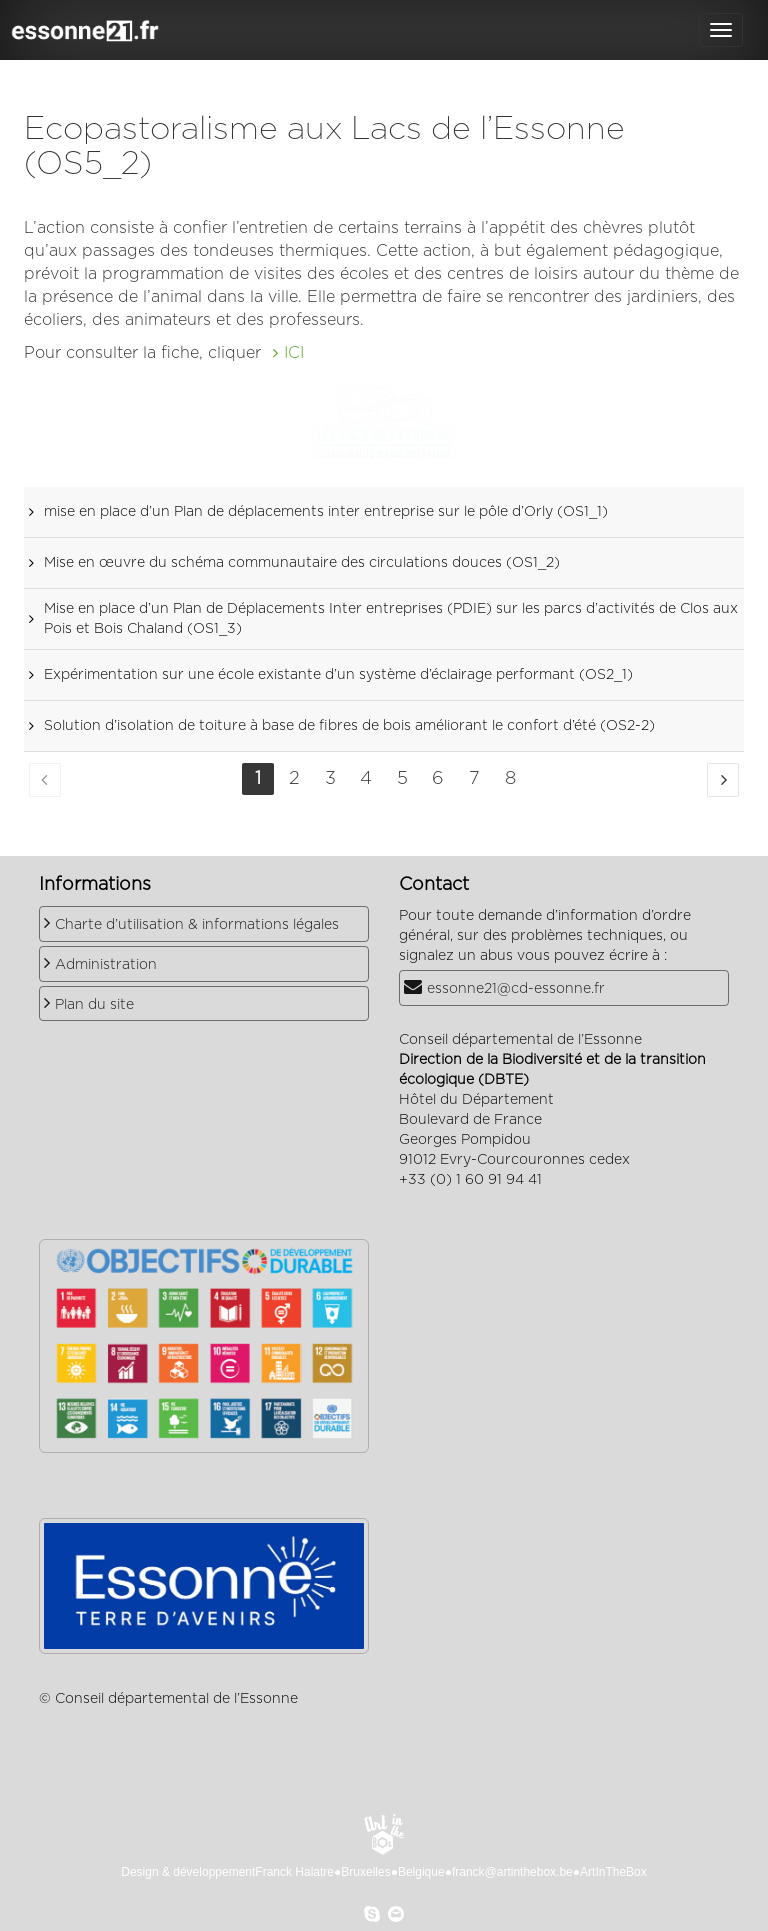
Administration (106, 965)
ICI (294, 353)
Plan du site (94, 1005)
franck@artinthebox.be (512, 1872)
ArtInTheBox (613, 1872)
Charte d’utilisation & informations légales (197, 925)
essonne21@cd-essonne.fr (516, 989)
